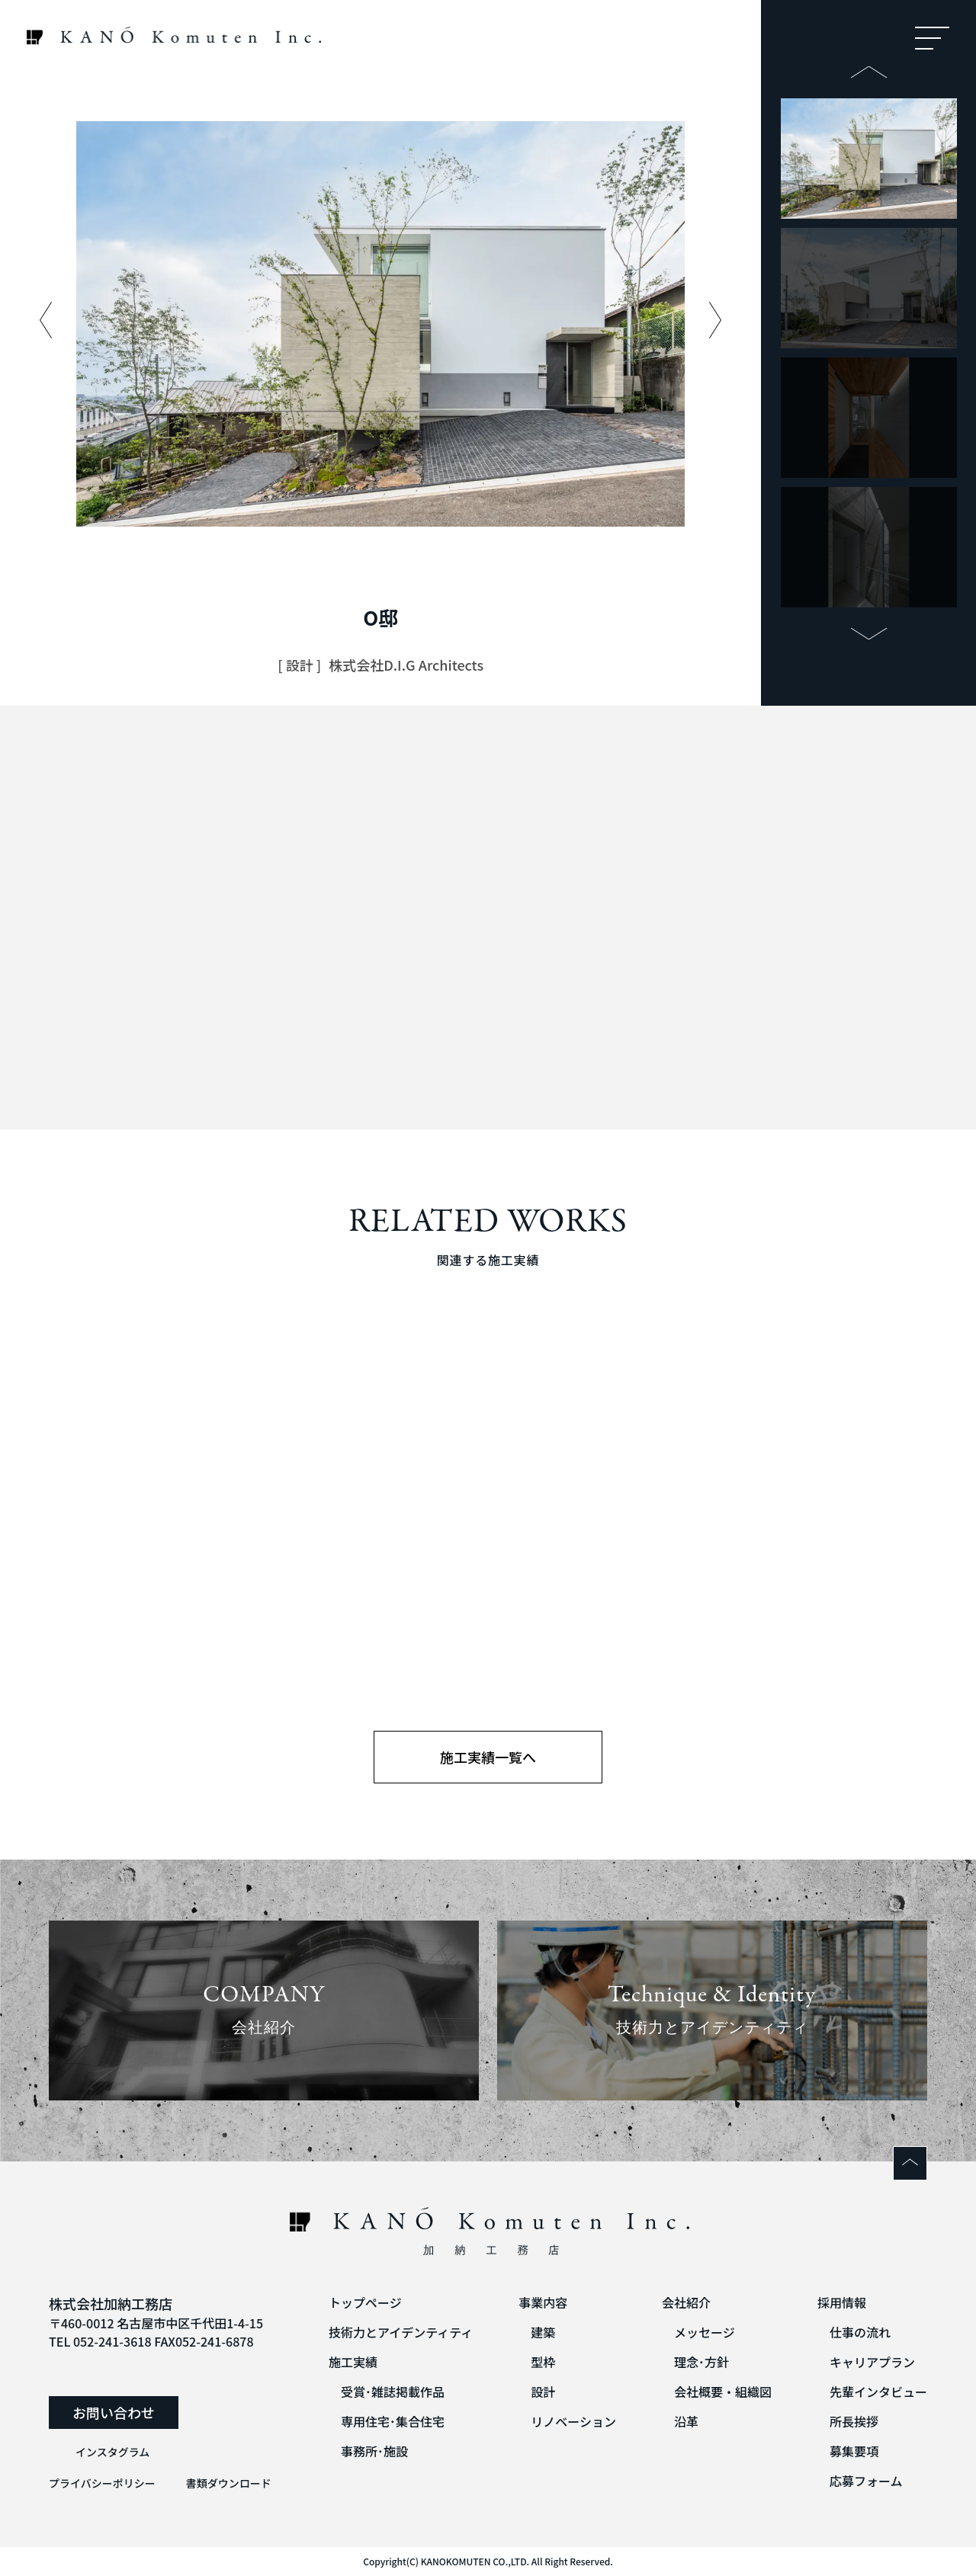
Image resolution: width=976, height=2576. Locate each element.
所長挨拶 (854, 2421)
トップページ (365, 2302)
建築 (543, 2332)
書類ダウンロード (228, 2483)
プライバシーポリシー (102, 2483)
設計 (543, 2391)
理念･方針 (701, 2362)
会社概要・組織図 (723, 2391)
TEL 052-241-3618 (100, 2341)
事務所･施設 (374, 2451)
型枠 (543, 2362)
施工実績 (353, 2362)
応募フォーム (866, 2481)
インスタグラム (112, 2451)
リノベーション (573, 2421)
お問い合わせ (113, 2412)
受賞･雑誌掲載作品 (393, 2391)
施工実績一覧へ (488, 1757)
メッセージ (704, 2332)
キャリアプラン (872, 2362)
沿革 (686, 2421)
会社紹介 (686, 2302)
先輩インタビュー (878, 2391)
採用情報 (841, 2302)
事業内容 (542, 2302)
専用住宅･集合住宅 (393, 2421)
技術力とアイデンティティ (401, 2332)
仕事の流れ (860, 2332)
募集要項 (854, 2451)
